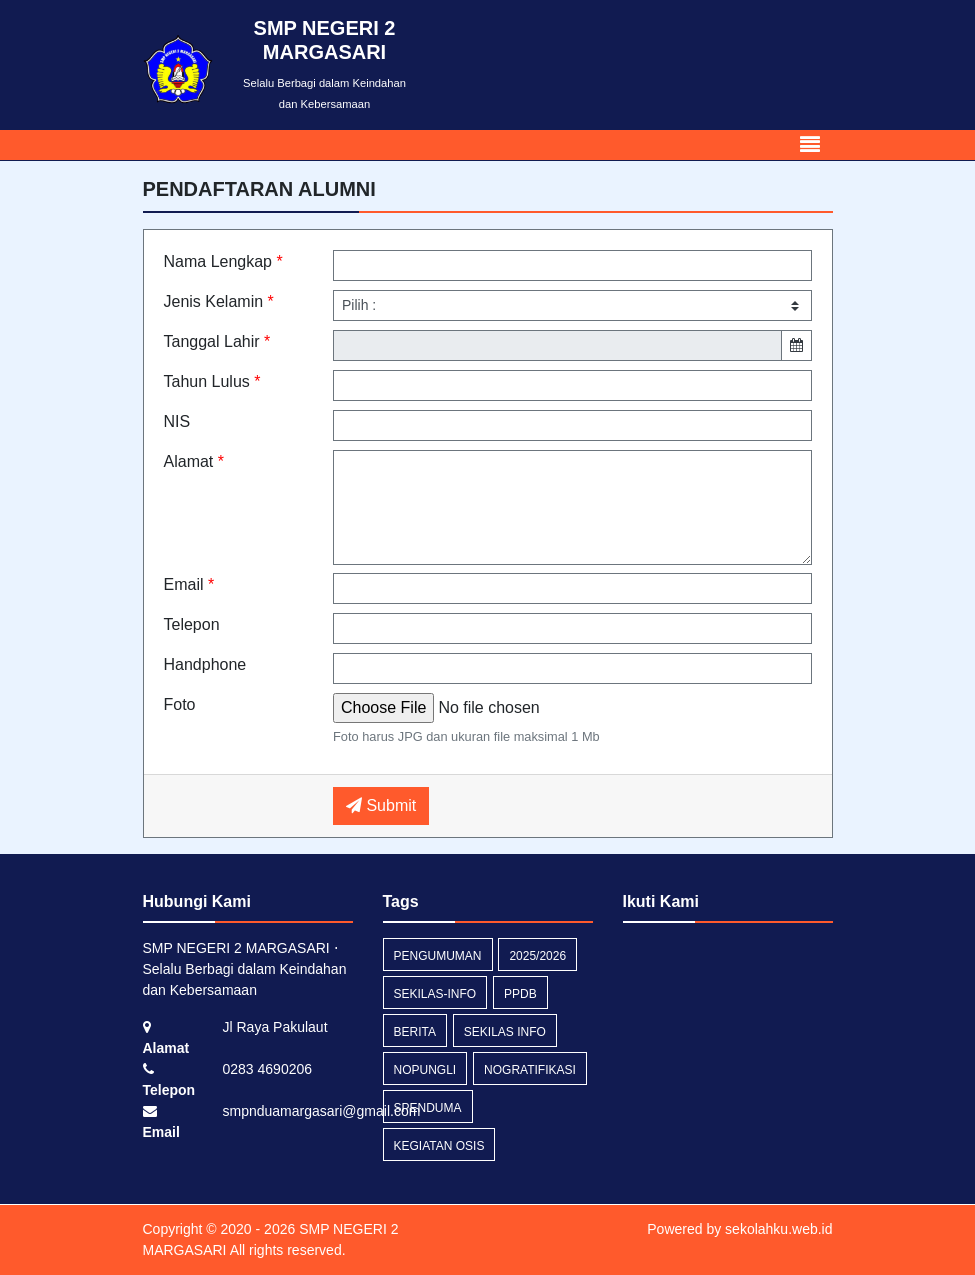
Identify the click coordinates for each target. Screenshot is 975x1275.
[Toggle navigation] (810, 145)
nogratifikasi (530, 1070)
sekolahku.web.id (778, 1229)
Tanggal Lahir (217, 341)
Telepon (192, 624)
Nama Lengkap (223, 261)
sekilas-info (435, 994)
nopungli (425, 1070)
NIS (177, 421)
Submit (381, 805)
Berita (415, 1032)
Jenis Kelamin (219, 301)
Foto (180, 704)
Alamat (194, 461)
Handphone (205, 664)
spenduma (428, 1108)
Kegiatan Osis (439, 1146)
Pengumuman (438, 956)
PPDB (520, 994)
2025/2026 (537, 956)
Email (189, 584)
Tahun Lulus (212, 381)
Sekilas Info (505, 1032)
